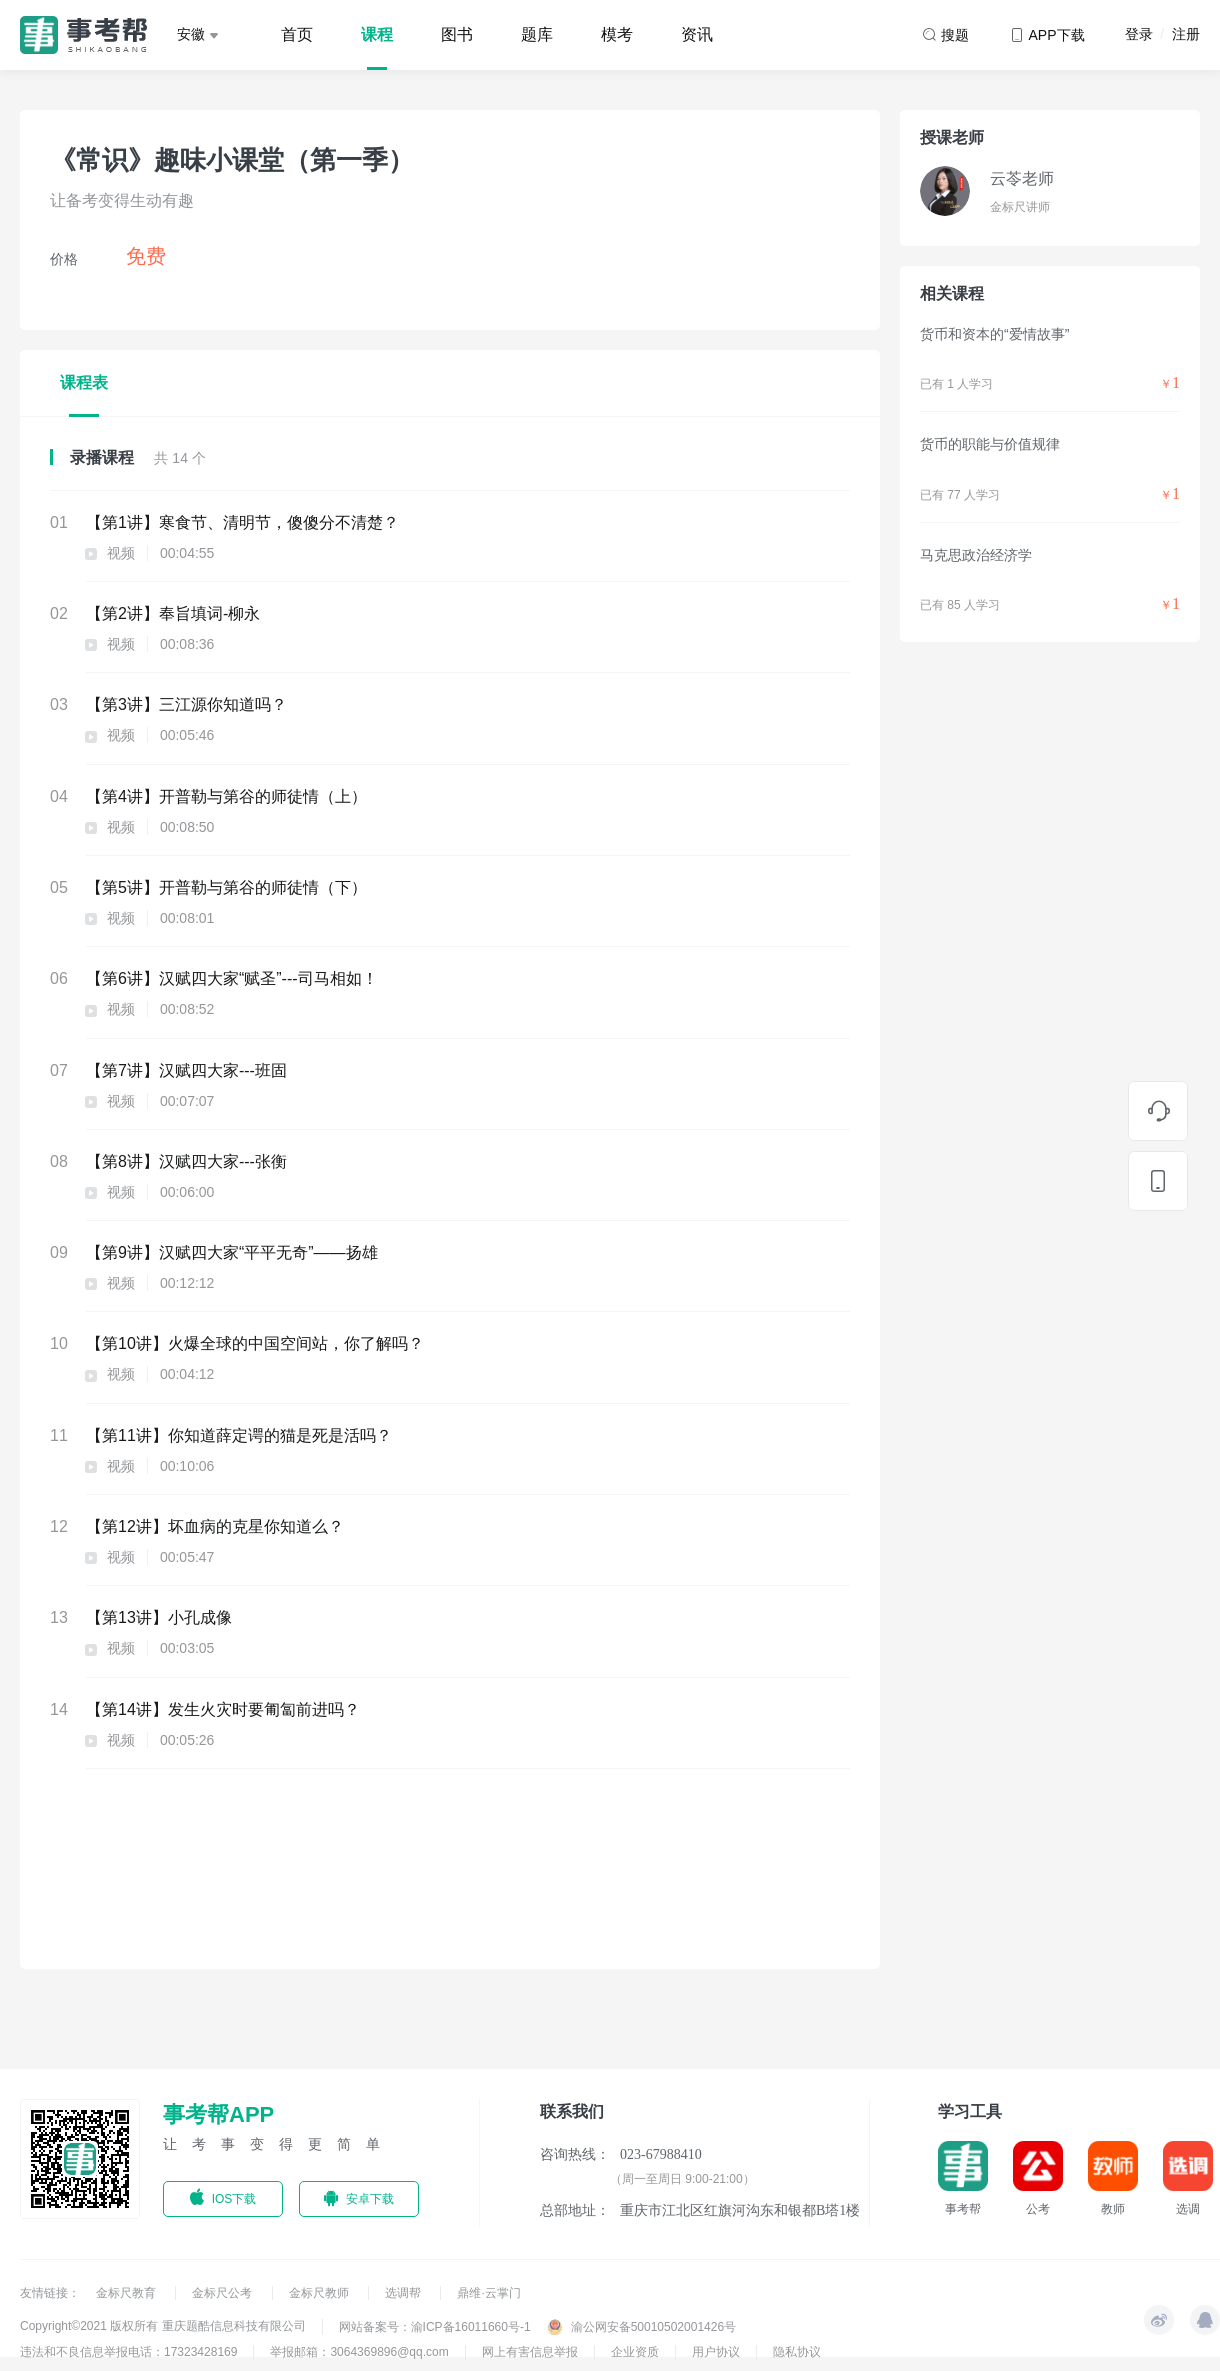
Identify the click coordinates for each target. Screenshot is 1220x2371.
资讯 (697, 34)
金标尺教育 (127, 2293)
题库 (537, 34)
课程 (377, 34)
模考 (617, 34)
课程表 (84, 382)
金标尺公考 (223, 2293)
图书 (457, 34)
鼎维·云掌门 (488, 2293)
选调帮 (404, 2293)
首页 (297, 34)
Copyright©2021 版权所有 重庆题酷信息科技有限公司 (163, 2326)
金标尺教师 (320, 2293)
